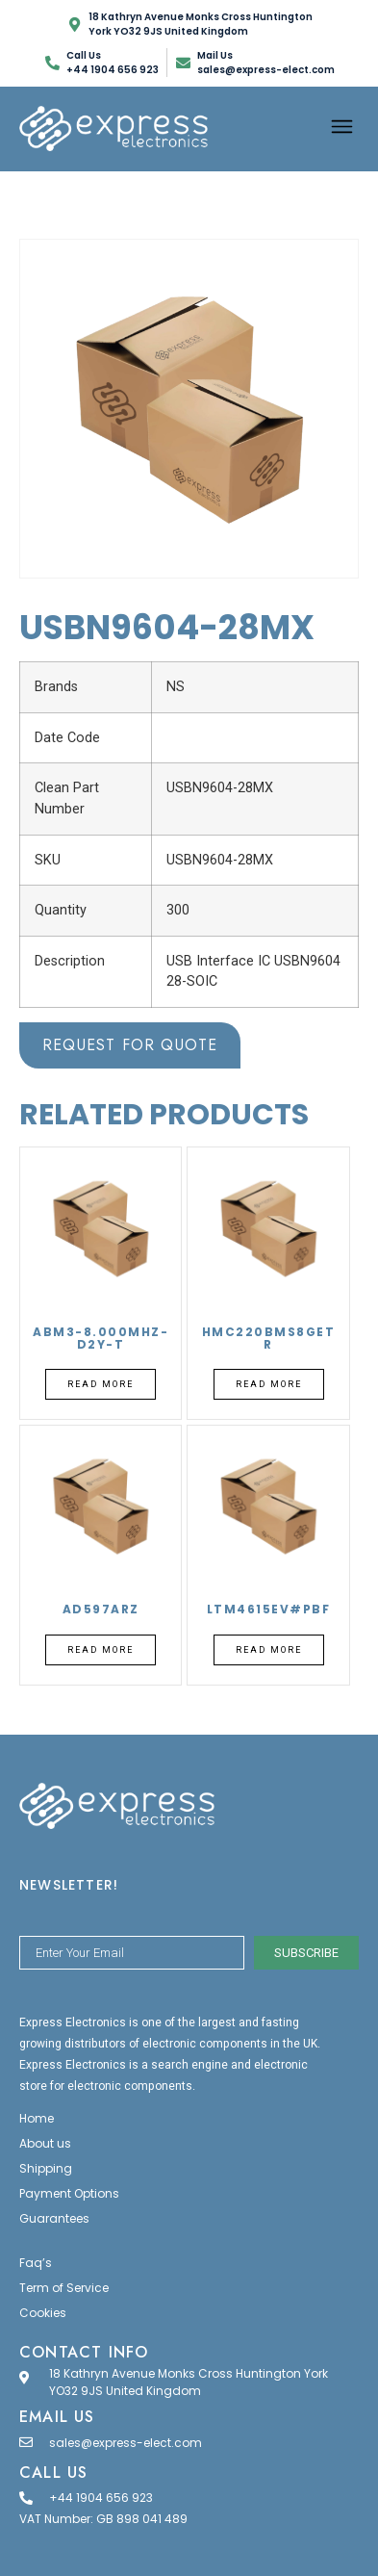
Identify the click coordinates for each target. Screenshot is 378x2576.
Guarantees (54, 2218)
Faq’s (35, 2262)
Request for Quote (129, 1045)
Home (36, 2118)
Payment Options (69, 2193)
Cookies (42, 2313)
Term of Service (64, 2288)
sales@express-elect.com (125, 2442)
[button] (341, 129)
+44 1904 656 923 (101, 2497)
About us (45, 2143)
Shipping (45, 2168)
